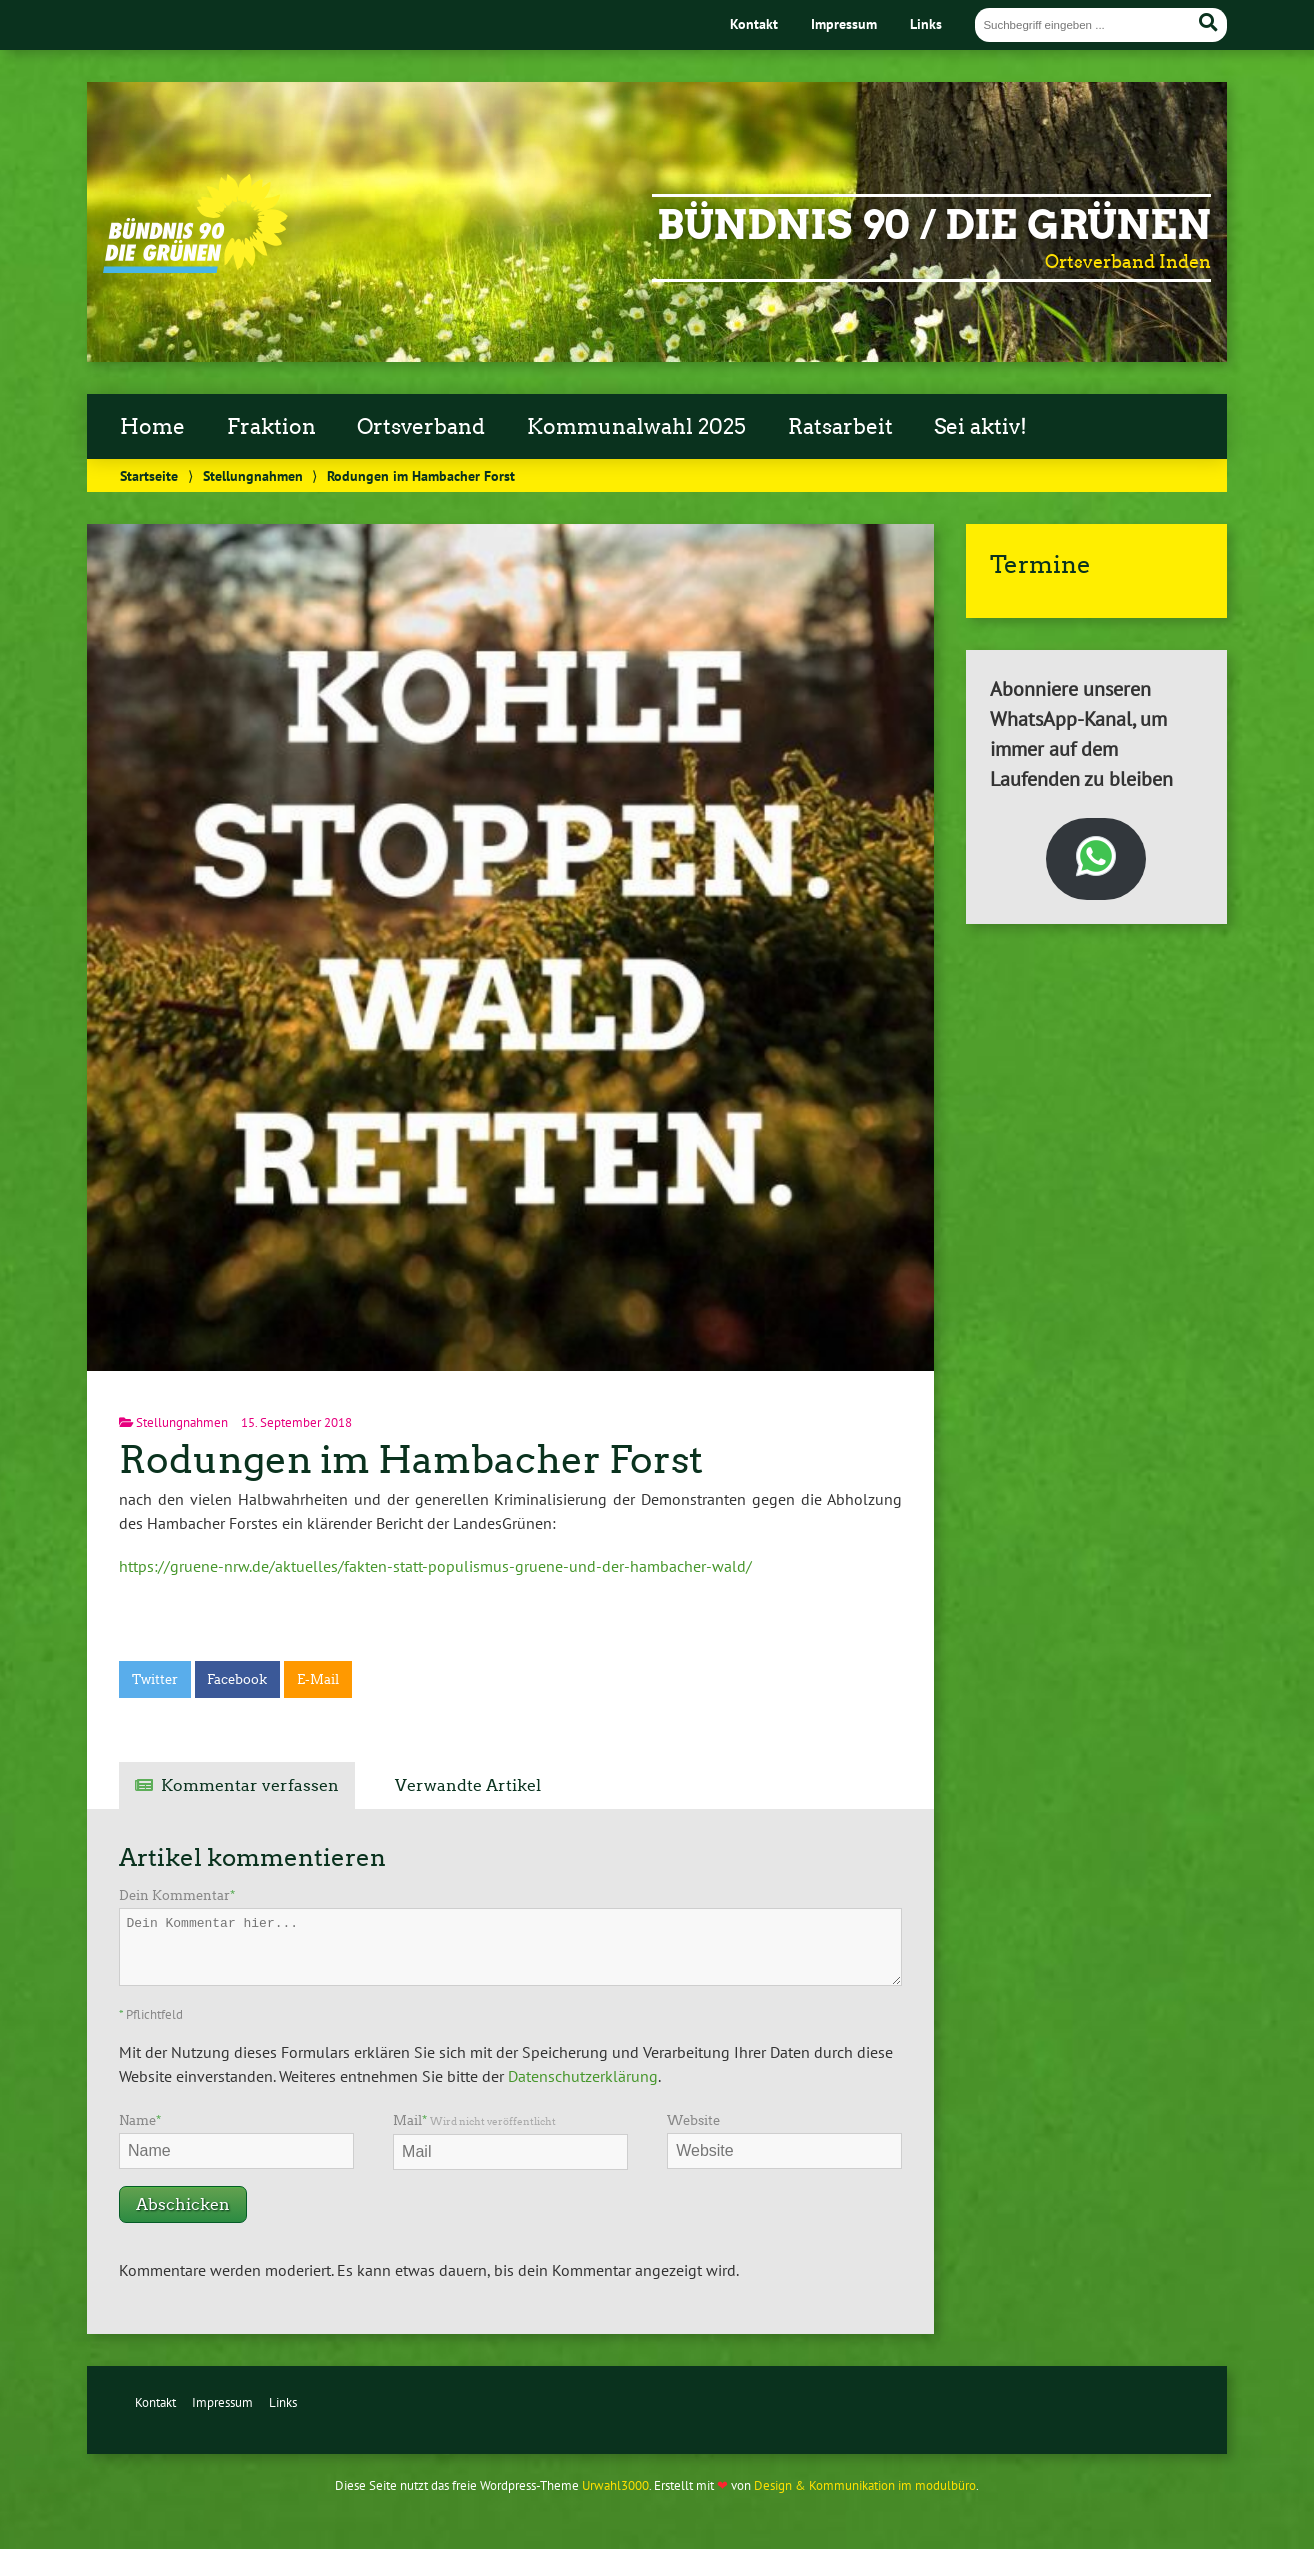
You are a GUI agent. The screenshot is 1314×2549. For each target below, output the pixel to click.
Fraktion (271, 427)
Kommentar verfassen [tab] (250, 1785)
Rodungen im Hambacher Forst (411, 1459)
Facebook (237, 1679)
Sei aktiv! (980, 427)
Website (693, 2120)
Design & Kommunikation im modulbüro (865, 2485)
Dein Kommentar (177, 1895)
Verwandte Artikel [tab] (468, 1785)
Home (152, 427)
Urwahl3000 (615, 2485)
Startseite (149, 475)
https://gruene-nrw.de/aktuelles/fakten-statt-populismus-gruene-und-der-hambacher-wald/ (435, 1566)
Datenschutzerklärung (583, 2076)
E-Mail (318, 1679)
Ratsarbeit (840, 427)
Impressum (844, 23)
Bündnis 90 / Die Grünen (934, 225)
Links (926, 23)
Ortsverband (421, 427)
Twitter (155, 1679)
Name (140, 2120)
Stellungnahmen (253, 475)
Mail (474, 2120)
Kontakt (754, 23)
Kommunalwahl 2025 (636, 427)
